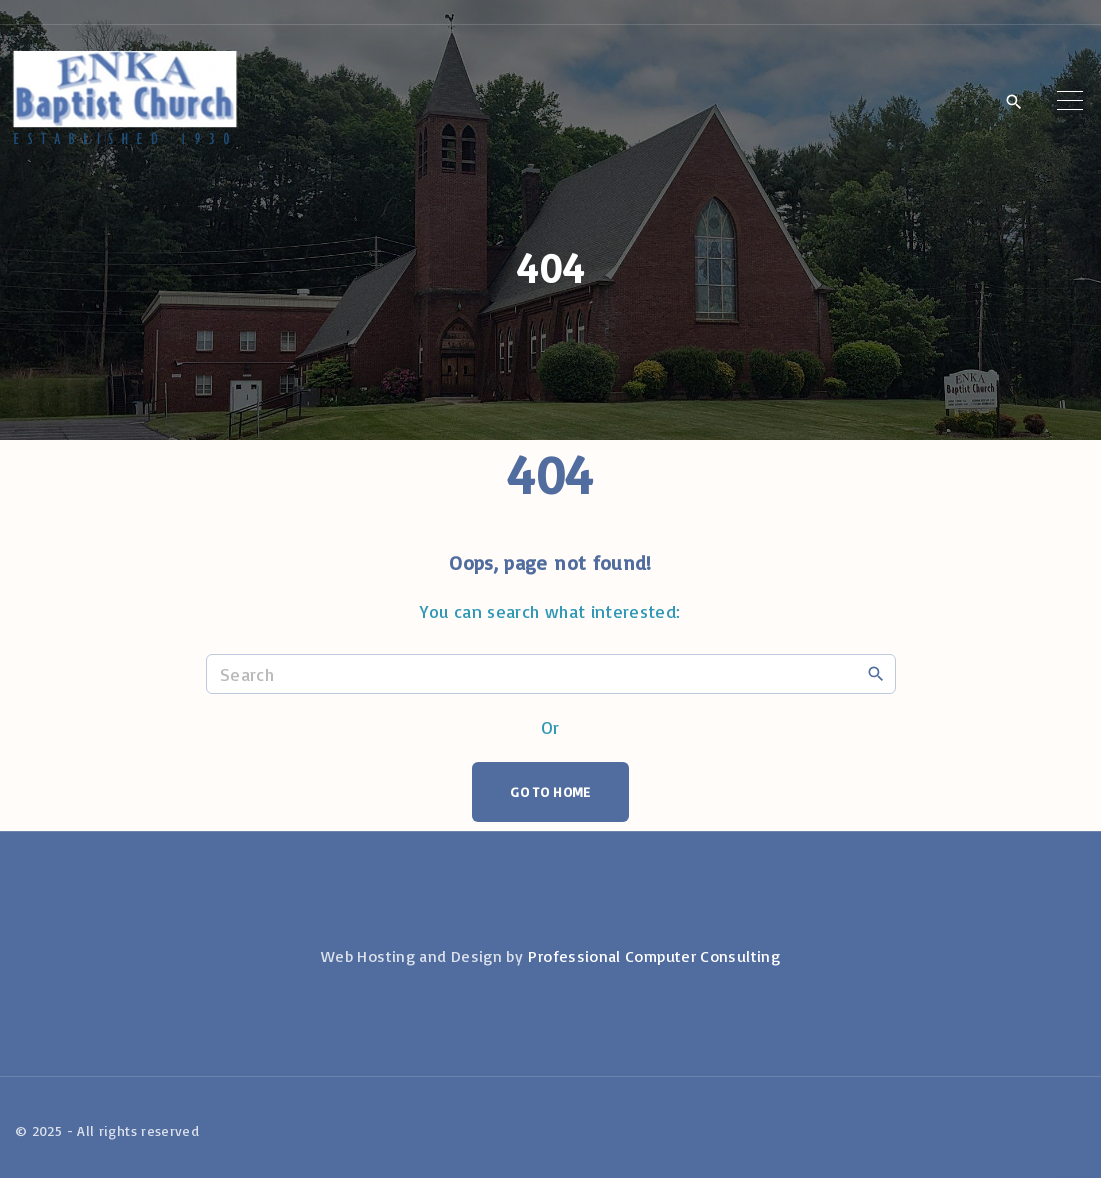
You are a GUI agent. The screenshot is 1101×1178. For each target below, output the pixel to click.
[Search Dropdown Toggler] (1013, 102)
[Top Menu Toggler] (1070, 101)
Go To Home (550, 791)
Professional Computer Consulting (654, 956)
